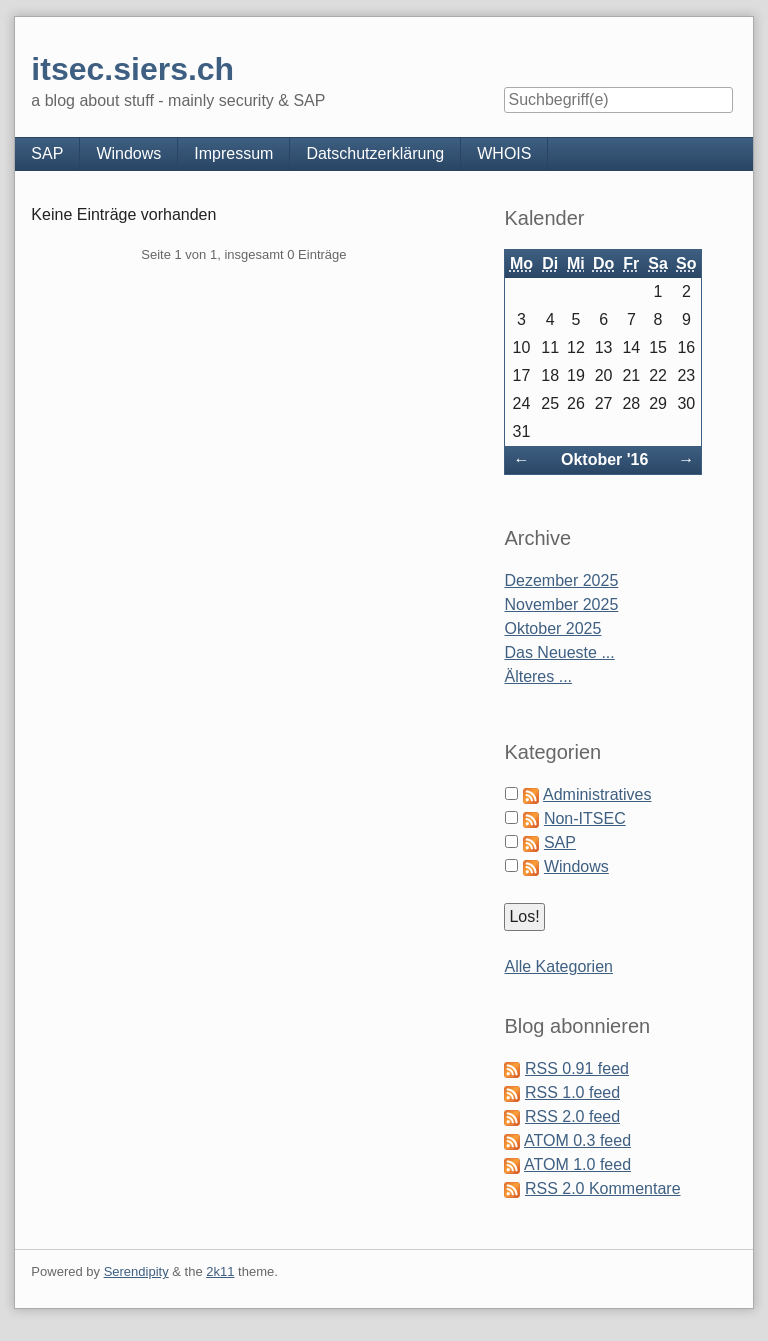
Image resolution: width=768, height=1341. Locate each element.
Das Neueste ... (559, 652)
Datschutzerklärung (375, 153)
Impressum (233, 153)
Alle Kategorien (558, 966)
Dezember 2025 (561, 580)
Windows (128, 153)
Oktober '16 (604, 459)
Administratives (597, 794)
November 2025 (561, 604)
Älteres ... (538, 676)
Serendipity (136, 1271)
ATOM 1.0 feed (577, 1164)
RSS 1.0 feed (572, 1092)
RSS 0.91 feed (577, 1068)
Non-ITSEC (585, 818)
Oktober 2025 (552, 628)
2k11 (220, 1271)
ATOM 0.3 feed (577, 1140)
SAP (47, 153)
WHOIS (504, 153)
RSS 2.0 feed (572, 1116)
